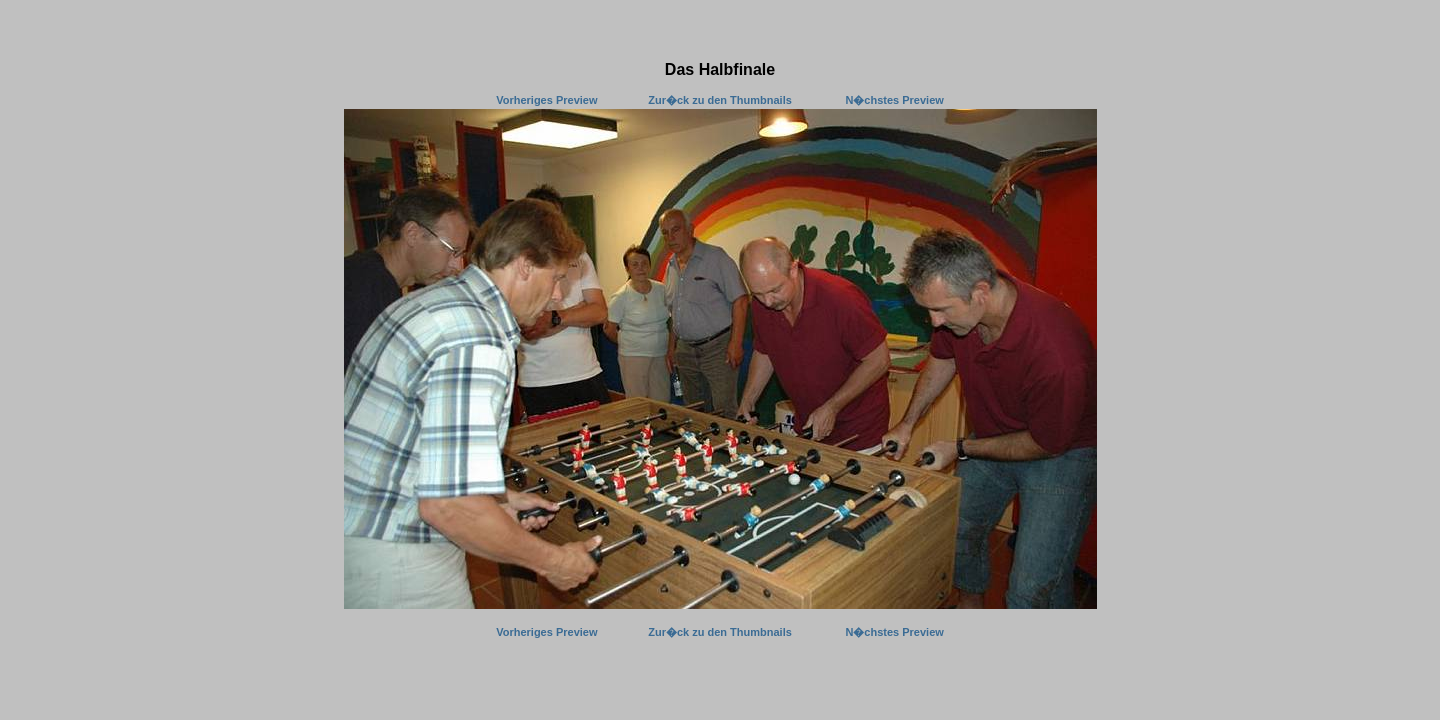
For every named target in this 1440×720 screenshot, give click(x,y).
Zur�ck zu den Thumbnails (720, 100)
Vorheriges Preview (546, 100)
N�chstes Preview (894, 100)
